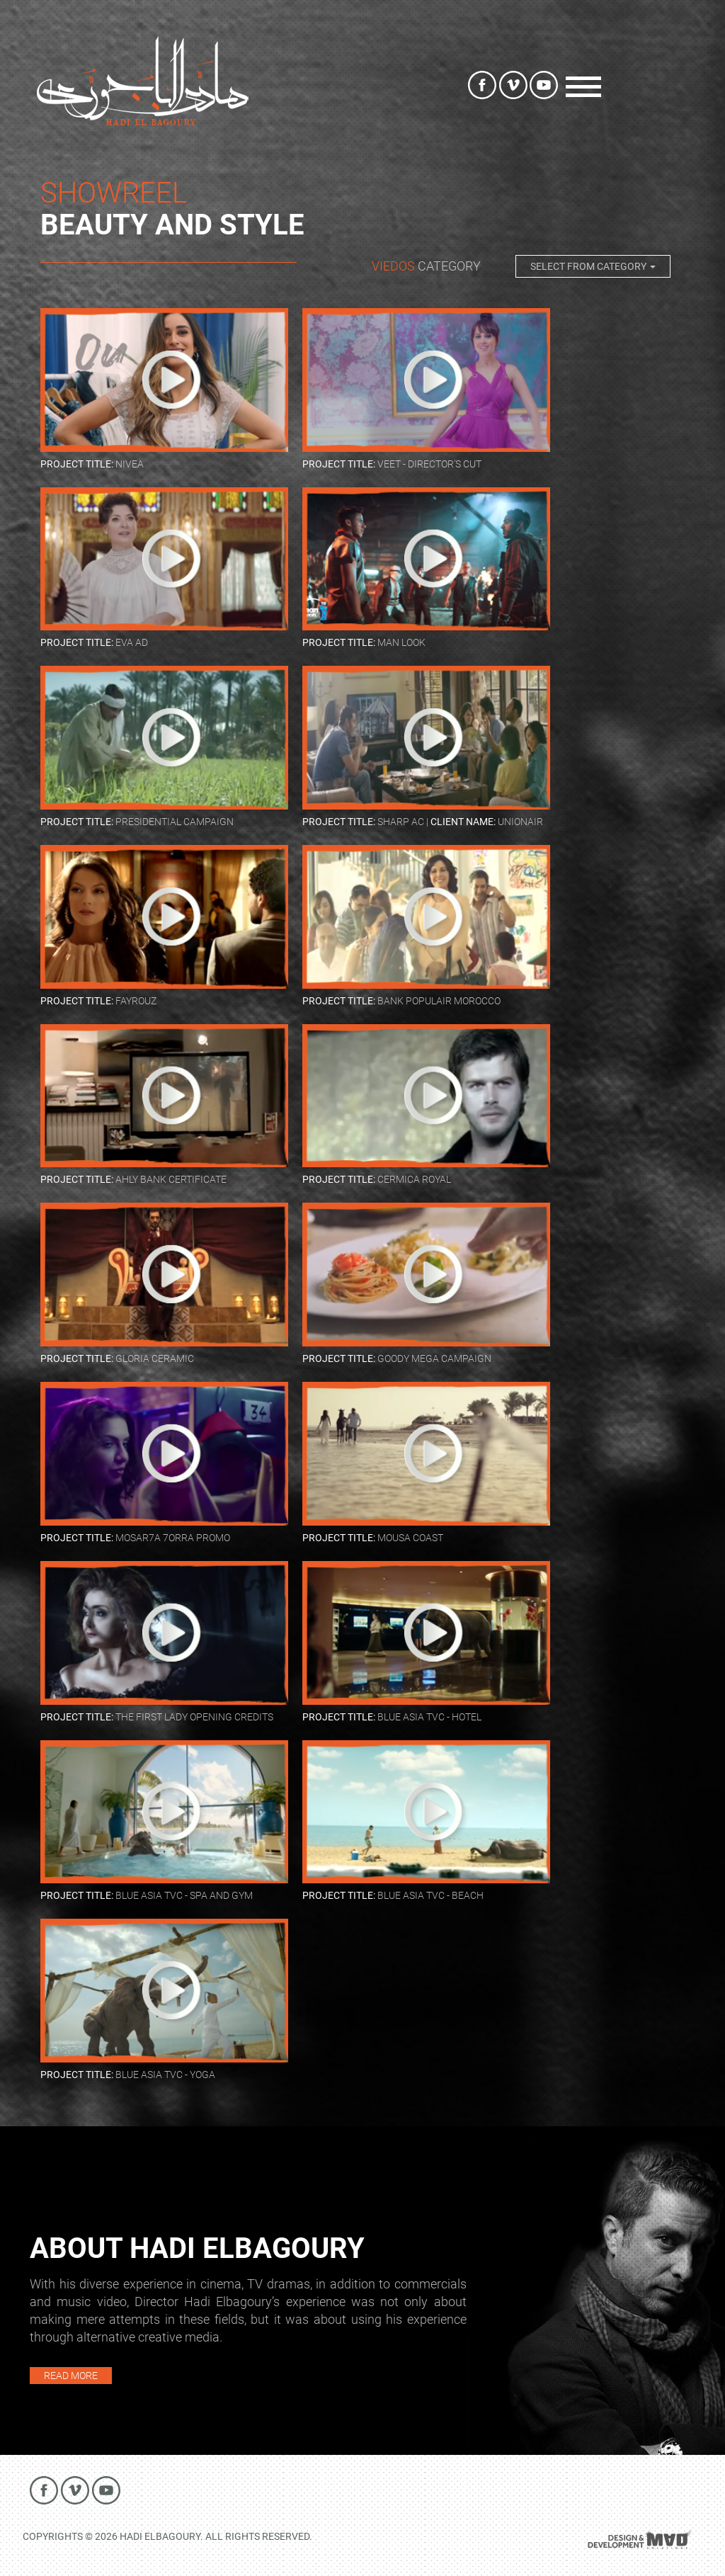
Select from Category (593, 266)
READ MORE (71, 2375)
